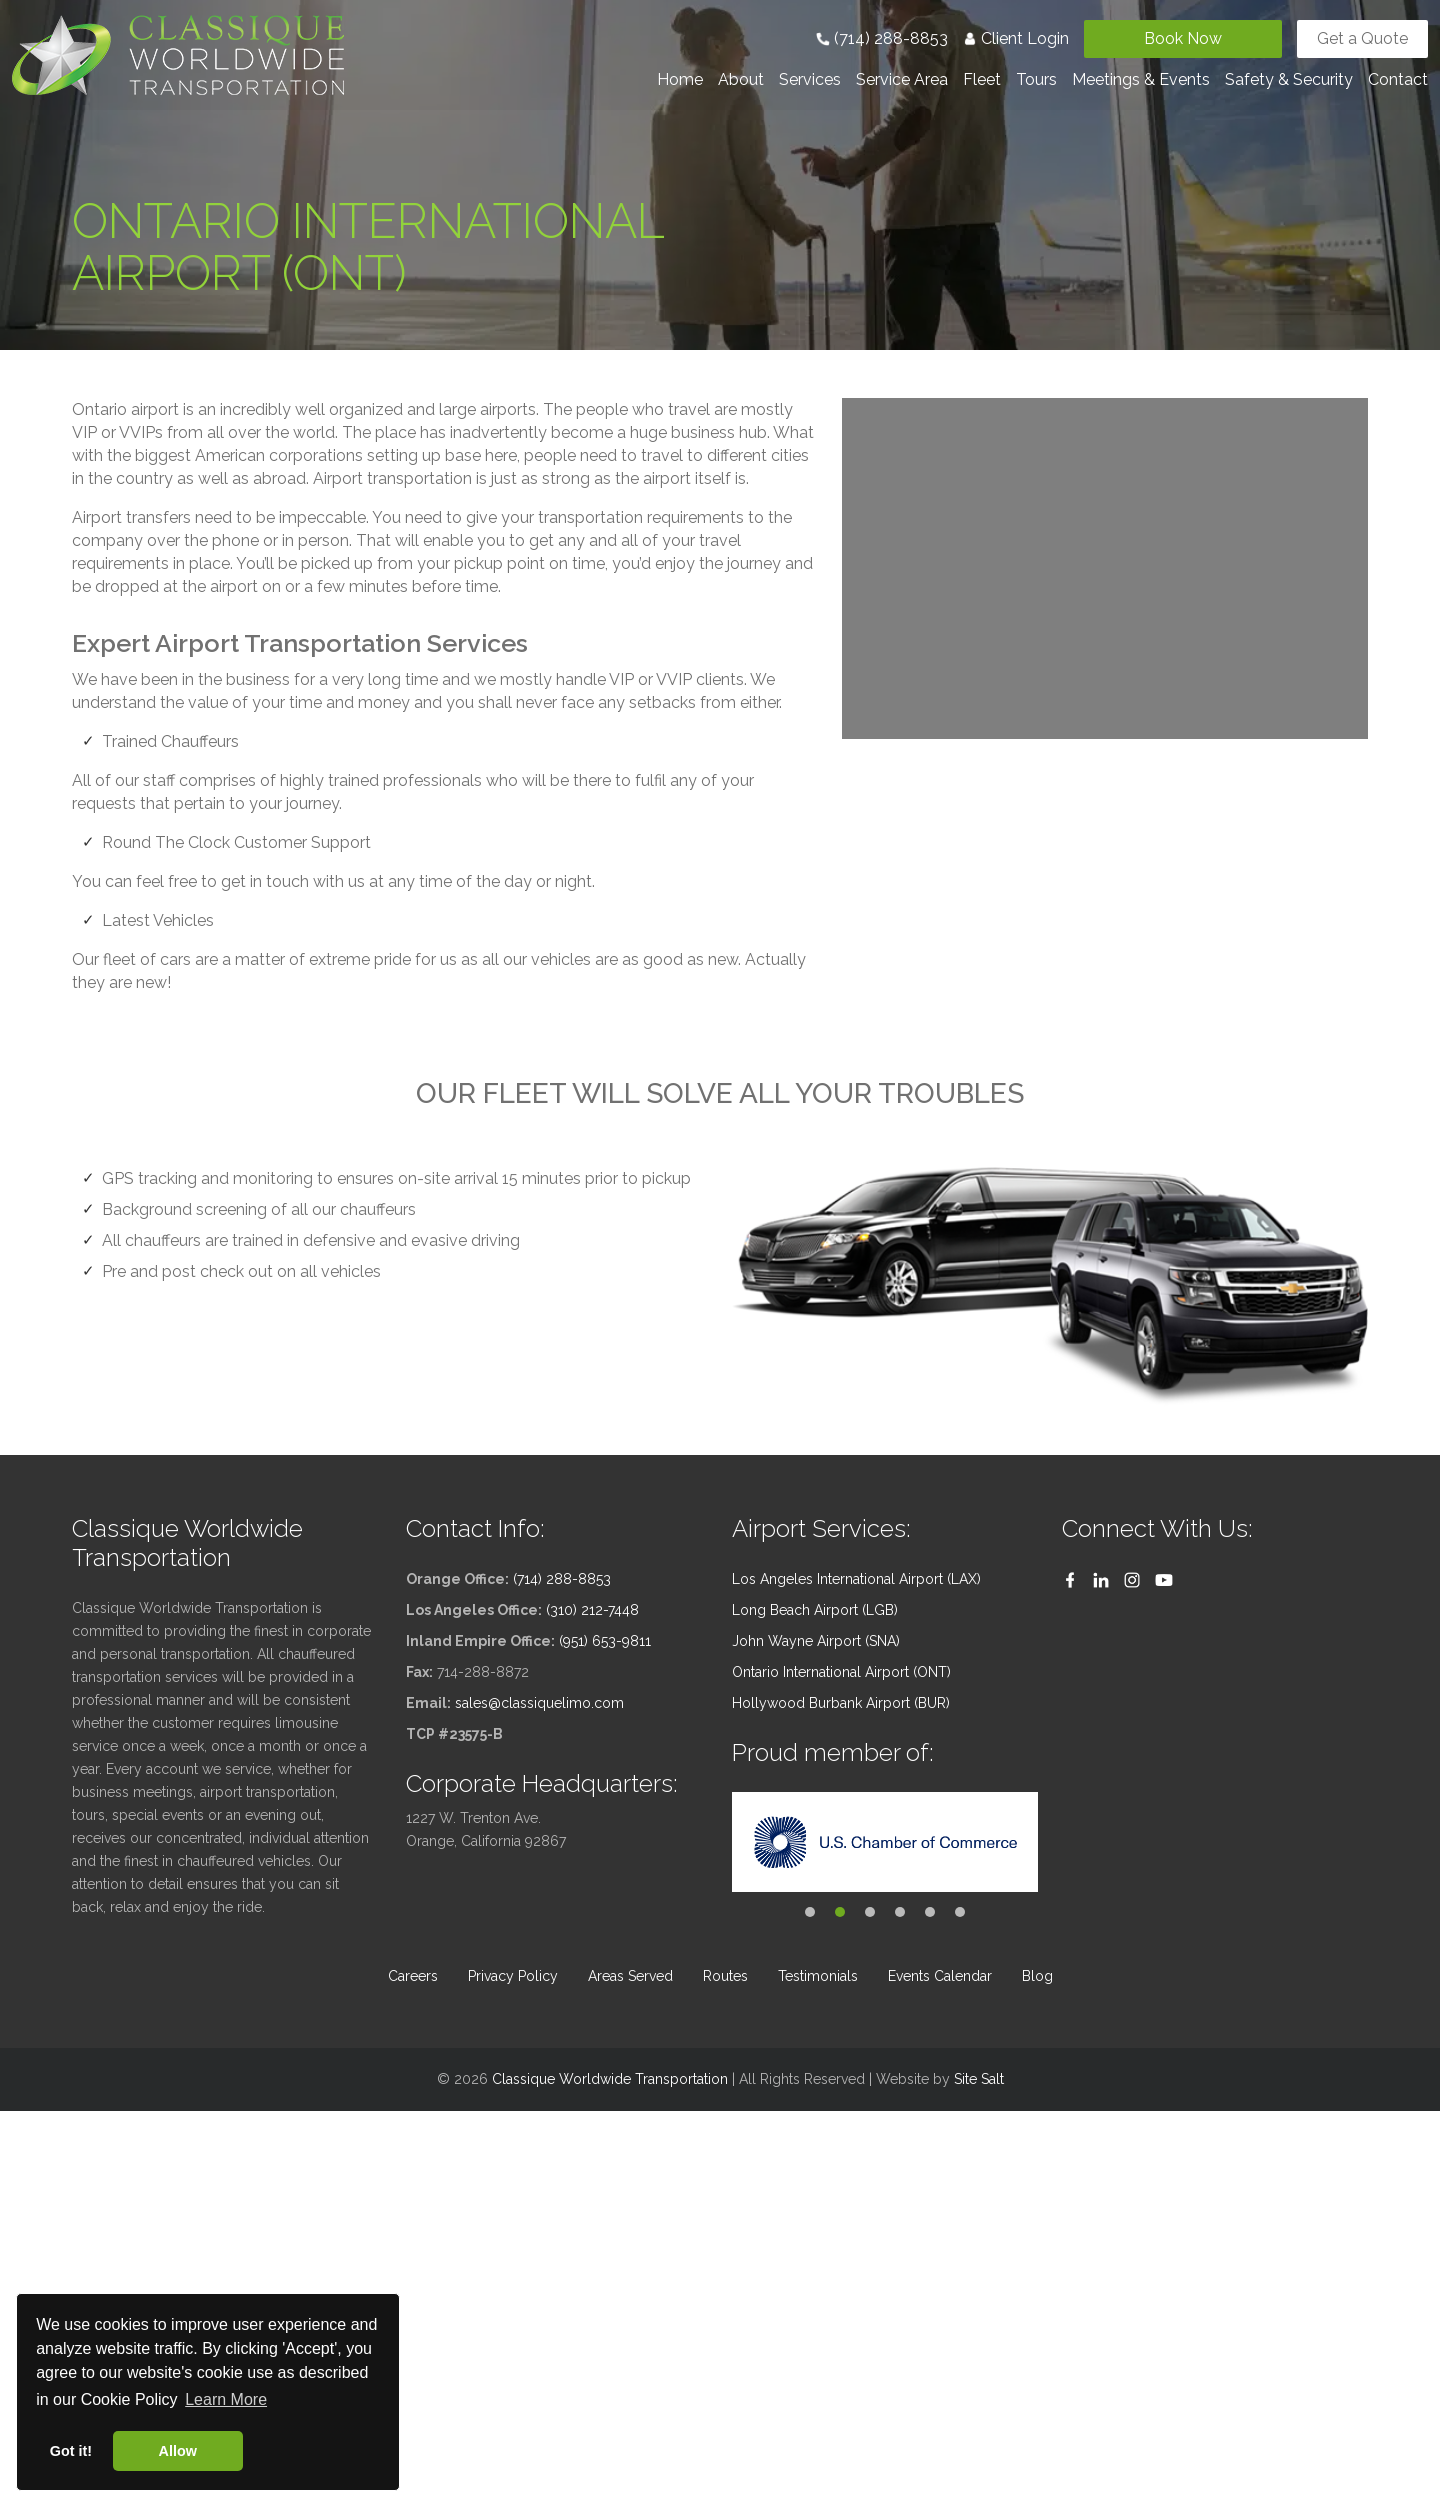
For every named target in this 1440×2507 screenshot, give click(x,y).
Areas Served (630, 1976)
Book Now (1183, 38)
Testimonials (818, 1976)
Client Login (1016, 38)
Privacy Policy (513, 1976)
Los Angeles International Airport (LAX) (856, 1579)
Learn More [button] (226, 2399)
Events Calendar (940, 1976)
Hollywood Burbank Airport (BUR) (841, 1703)
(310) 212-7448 (592, 1610)
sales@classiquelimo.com (539, 1703)
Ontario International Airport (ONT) (841, 1672)
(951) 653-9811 (605, 1641)
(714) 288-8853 (882, 38)
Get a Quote (1362, 38)
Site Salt (979, 2079)
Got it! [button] (71, 2451)
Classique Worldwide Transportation (610, 2079)
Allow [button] (178, 2451)
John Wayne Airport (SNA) (816, 1641)
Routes (725, 1976)
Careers (413, 1976)
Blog (1037, 1976)
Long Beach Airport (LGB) (815, 1610)
